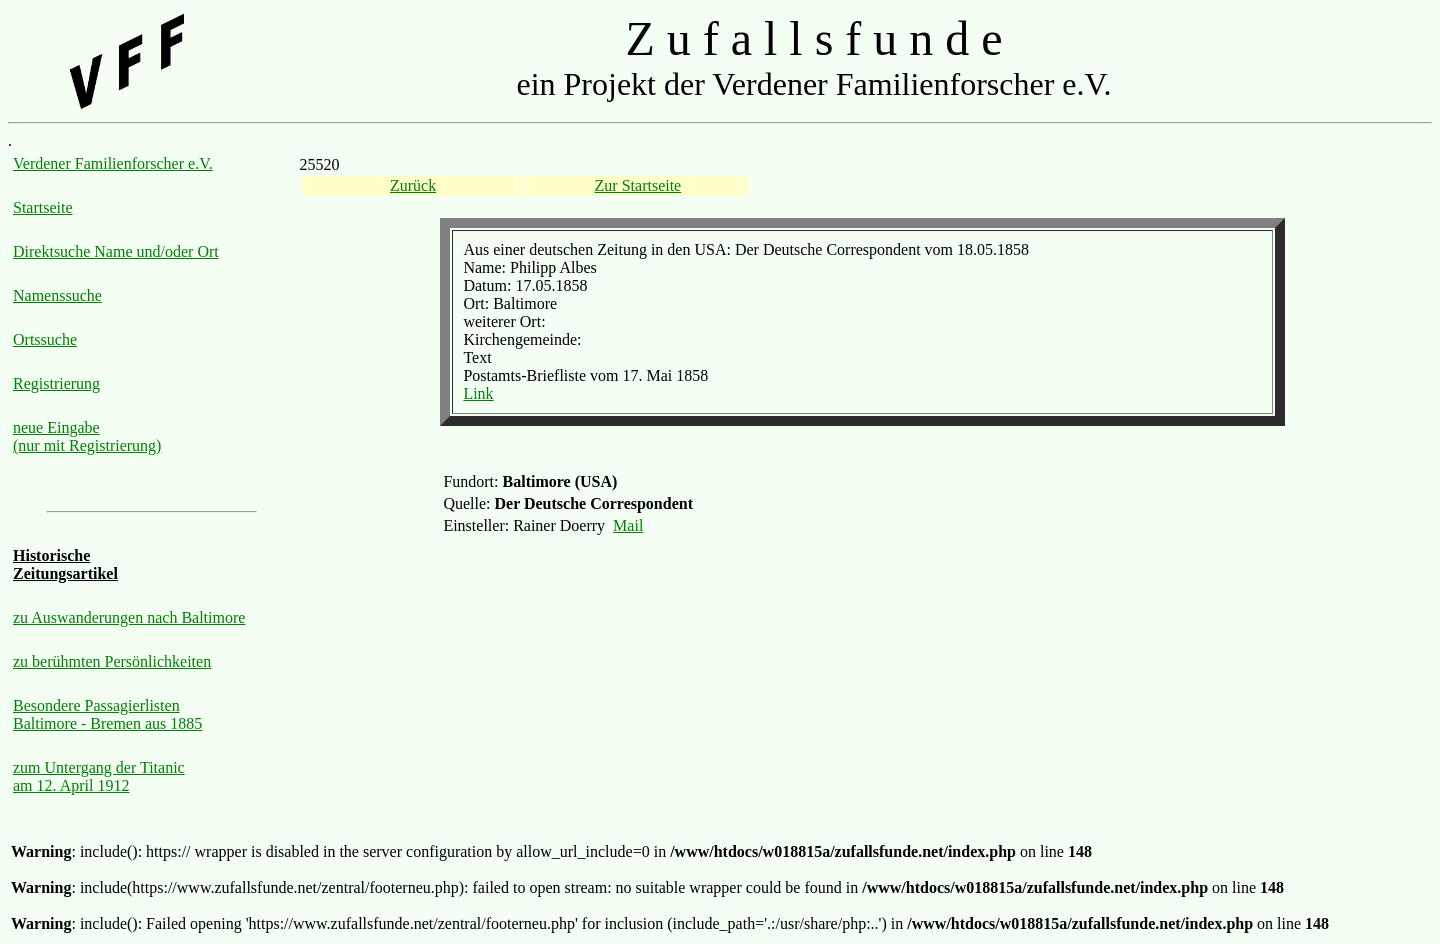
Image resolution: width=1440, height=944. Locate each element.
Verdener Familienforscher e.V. (113, 163)
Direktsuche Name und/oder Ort (116, 251)
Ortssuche (45, 339)
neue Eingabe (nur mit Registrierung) (87, 436)
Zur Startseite (638, 185)
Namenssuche (57, 295)
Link (478, 393)
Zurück (413, 185)
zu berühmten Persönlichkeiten (112, 661)
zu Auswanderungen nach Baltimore (129, 617)
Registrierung (56, 383)
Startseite (43, 207)
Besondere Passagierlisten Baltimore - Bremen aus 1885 (107, 714)
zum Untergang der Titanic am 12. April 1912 (99, 776)
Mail (628, 525)
